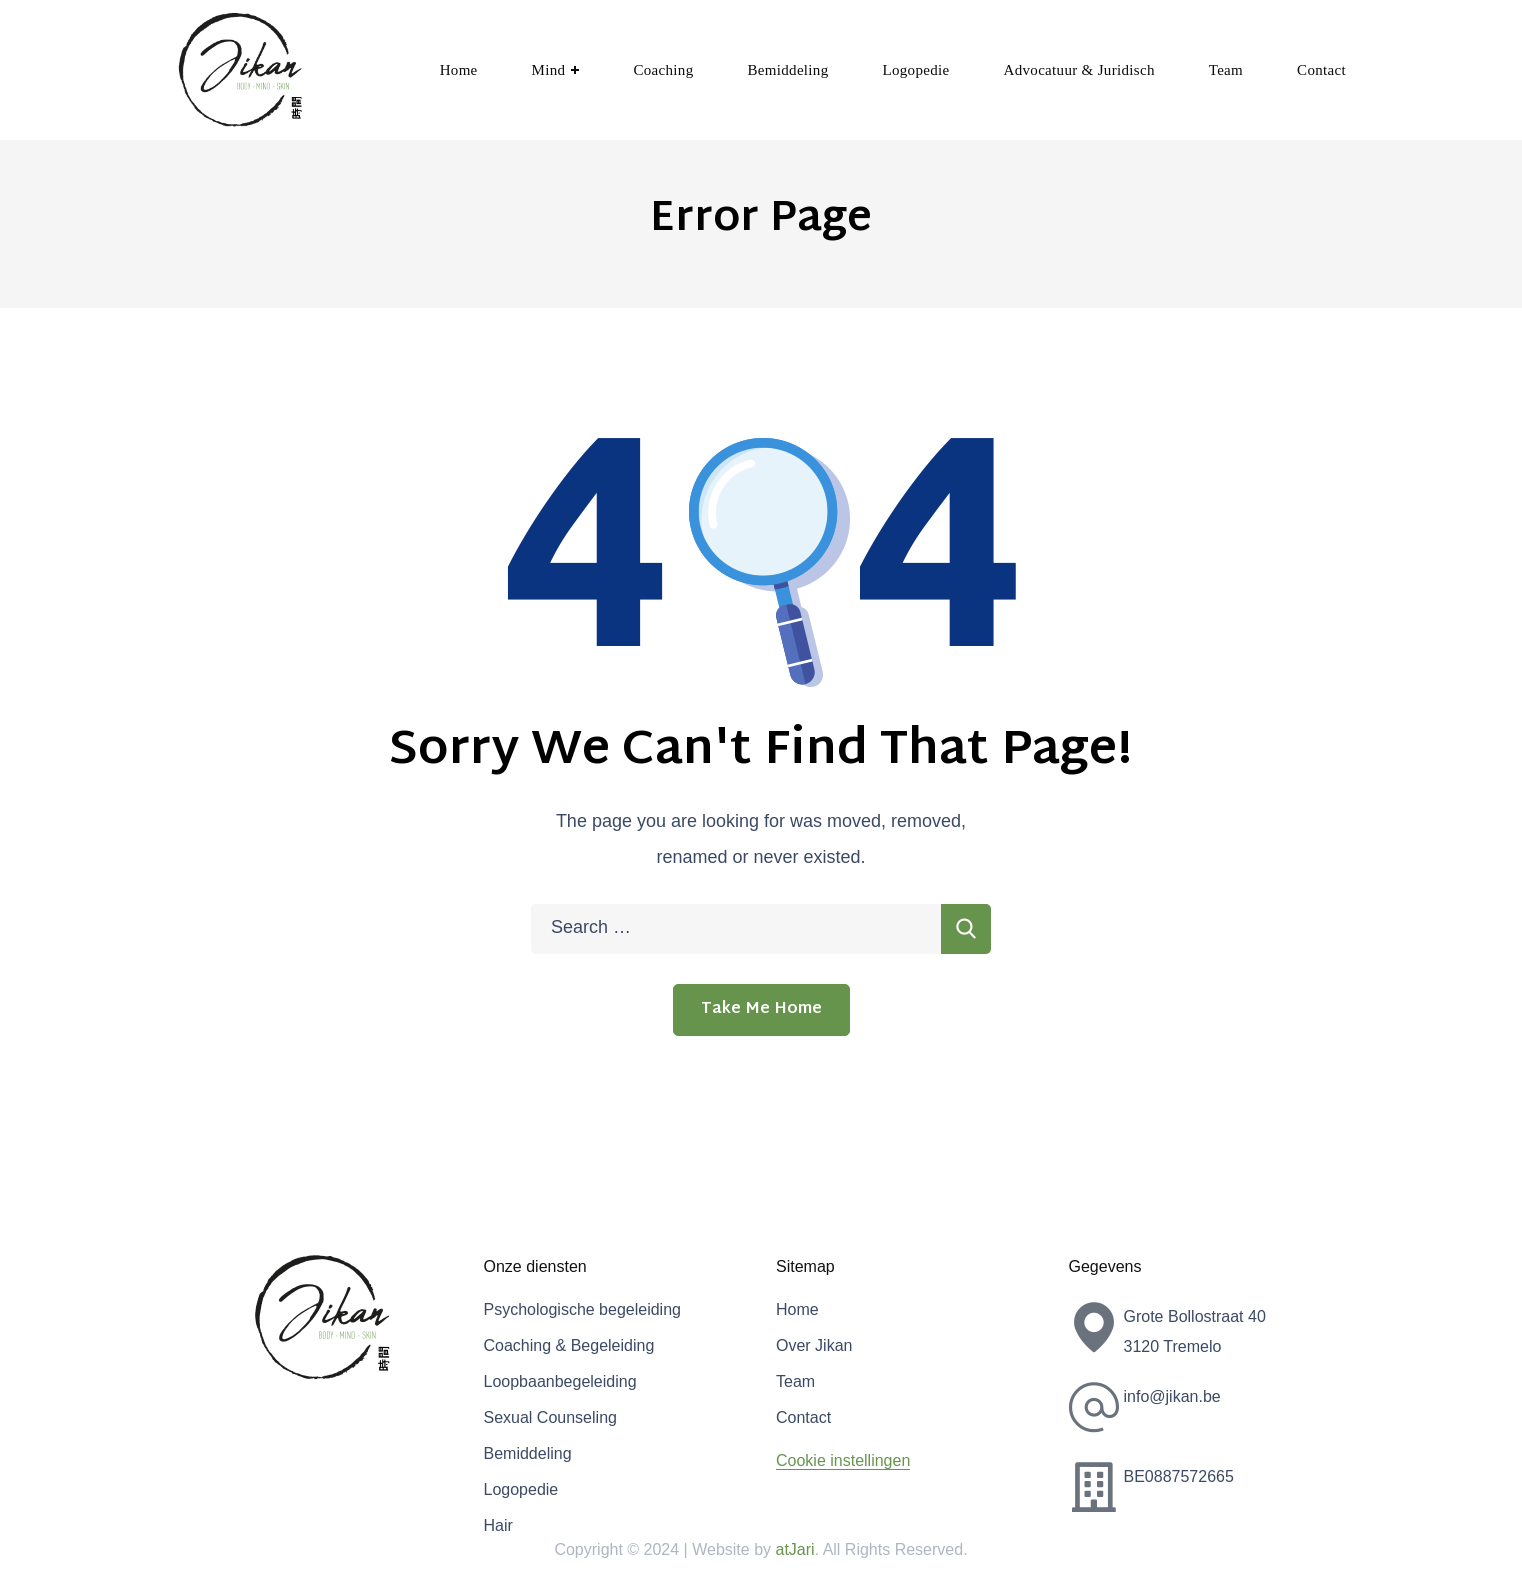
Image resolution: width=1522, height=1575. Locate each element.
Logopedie (521, 1489)
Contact (803, 1417)
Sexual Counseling (550, 1417)
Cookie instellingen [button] (843, 1460)
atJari (795, 1549)
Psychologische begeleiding (582, 1309)
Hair (498, 1525)
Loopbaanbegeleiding (560, 1381)
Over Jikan (814, 1345)
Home (797, 1309)
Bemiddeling (528, 1453)
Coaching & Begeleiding (569, 1345)
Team (795, 1381)
